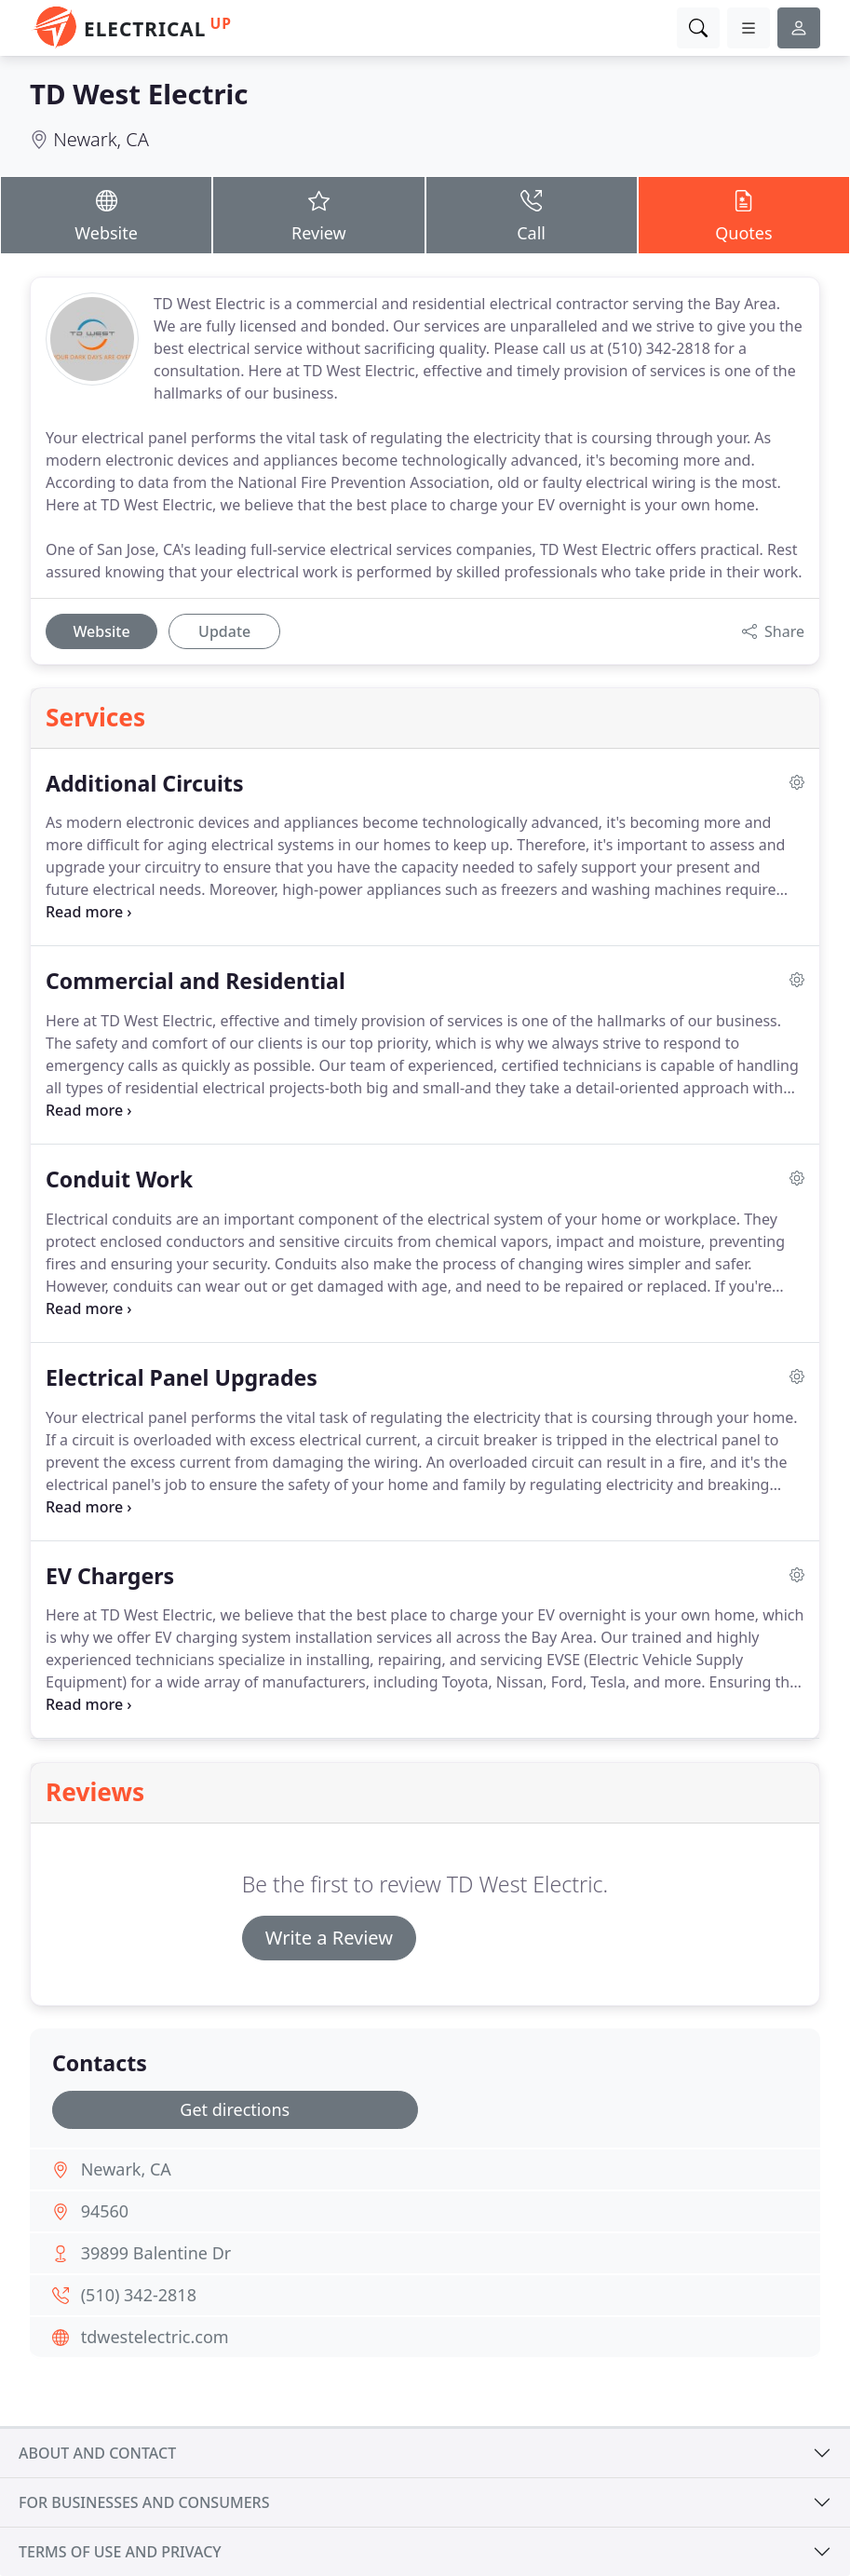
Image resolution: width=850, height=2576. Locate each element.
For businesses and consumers (144, 2502)
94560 (104, 2211)
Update (224, 631)
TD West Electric (139, 94)
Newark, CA (101, 139)
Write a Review (329, 1937)
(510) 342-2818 (138, 2295)
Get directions (235, 2109)
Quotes (744, 214)
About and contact (97, 2453)
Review (318, 214)
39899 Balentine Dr (156, 2253)
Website (106, 214)
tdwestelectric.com (155, 2336)
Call (531, 214)
